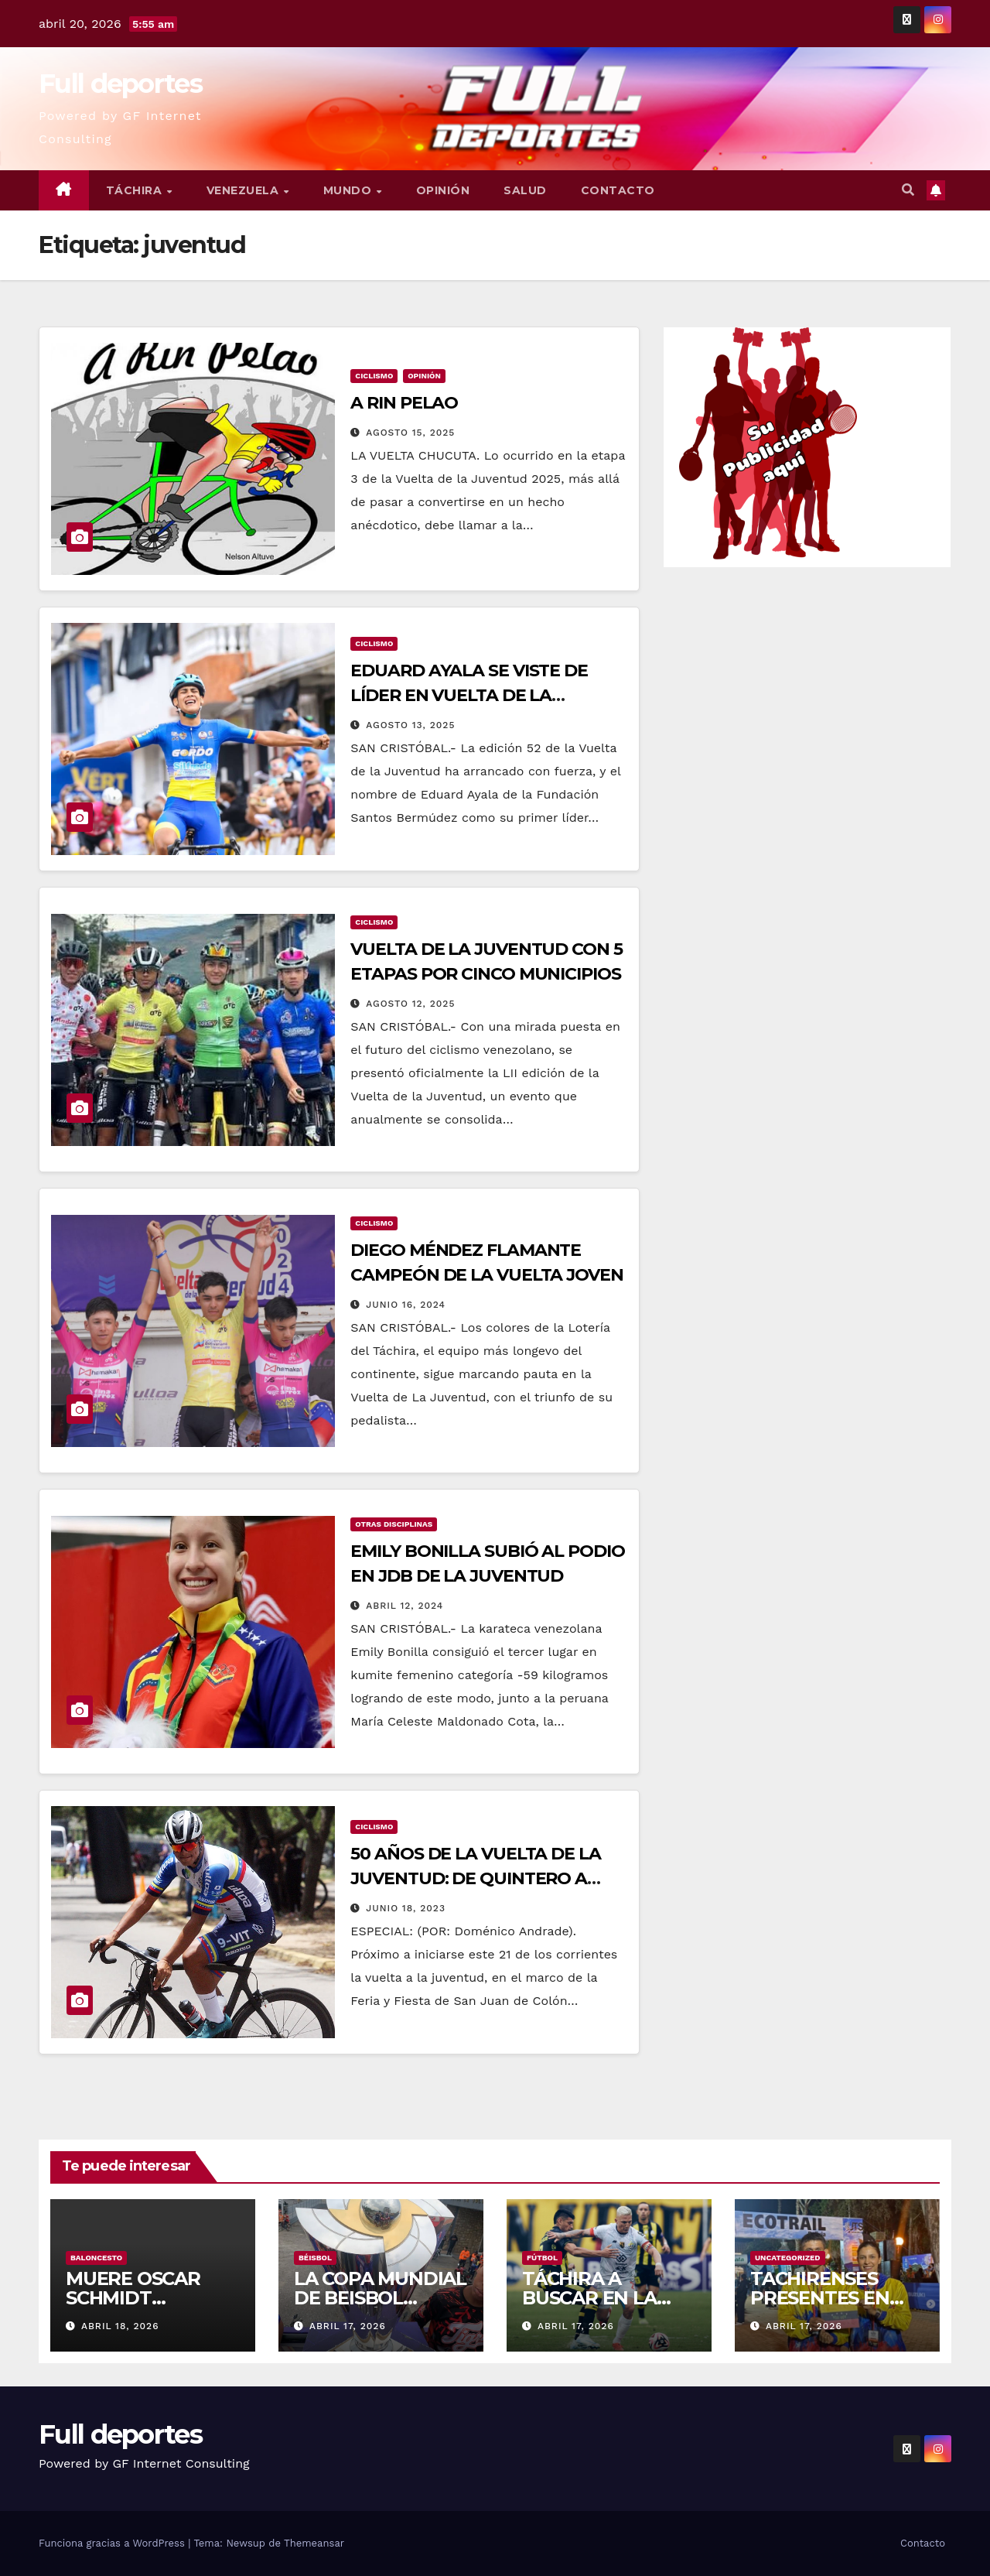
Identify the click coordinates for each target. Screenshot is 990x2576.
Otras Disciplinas (393, 1524)
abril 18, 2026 (120, 2326)
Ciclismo (374, 375)
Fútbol (542, 2257)
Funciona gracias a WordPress (113, 2543)
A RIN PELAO (404, 402)
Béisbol (315, 2257)
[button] (908, 190)
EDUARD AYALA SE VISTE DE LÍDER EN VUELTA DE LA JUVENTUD (469, 695)
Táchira (136, 190)
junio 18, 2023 (406, 1908)
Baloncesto (96, 2257)
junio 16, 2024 (406, 1304)
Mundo (349, 190)
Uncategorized (788, 2257)
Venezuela (244, 190)
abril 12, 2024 (404, 1605)
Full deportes (120, 83)
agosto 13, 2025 (410, 725)
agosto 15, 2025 (410, 432)
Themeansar (314, 2543)
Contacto (618, 190)
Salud (525, 190)
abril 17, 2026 (347, 2326)
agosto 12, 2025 (410, 1003)
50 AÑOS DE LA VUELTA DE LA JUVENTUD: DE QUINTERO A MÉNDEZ (475, 1878)
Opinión (443, 190)
